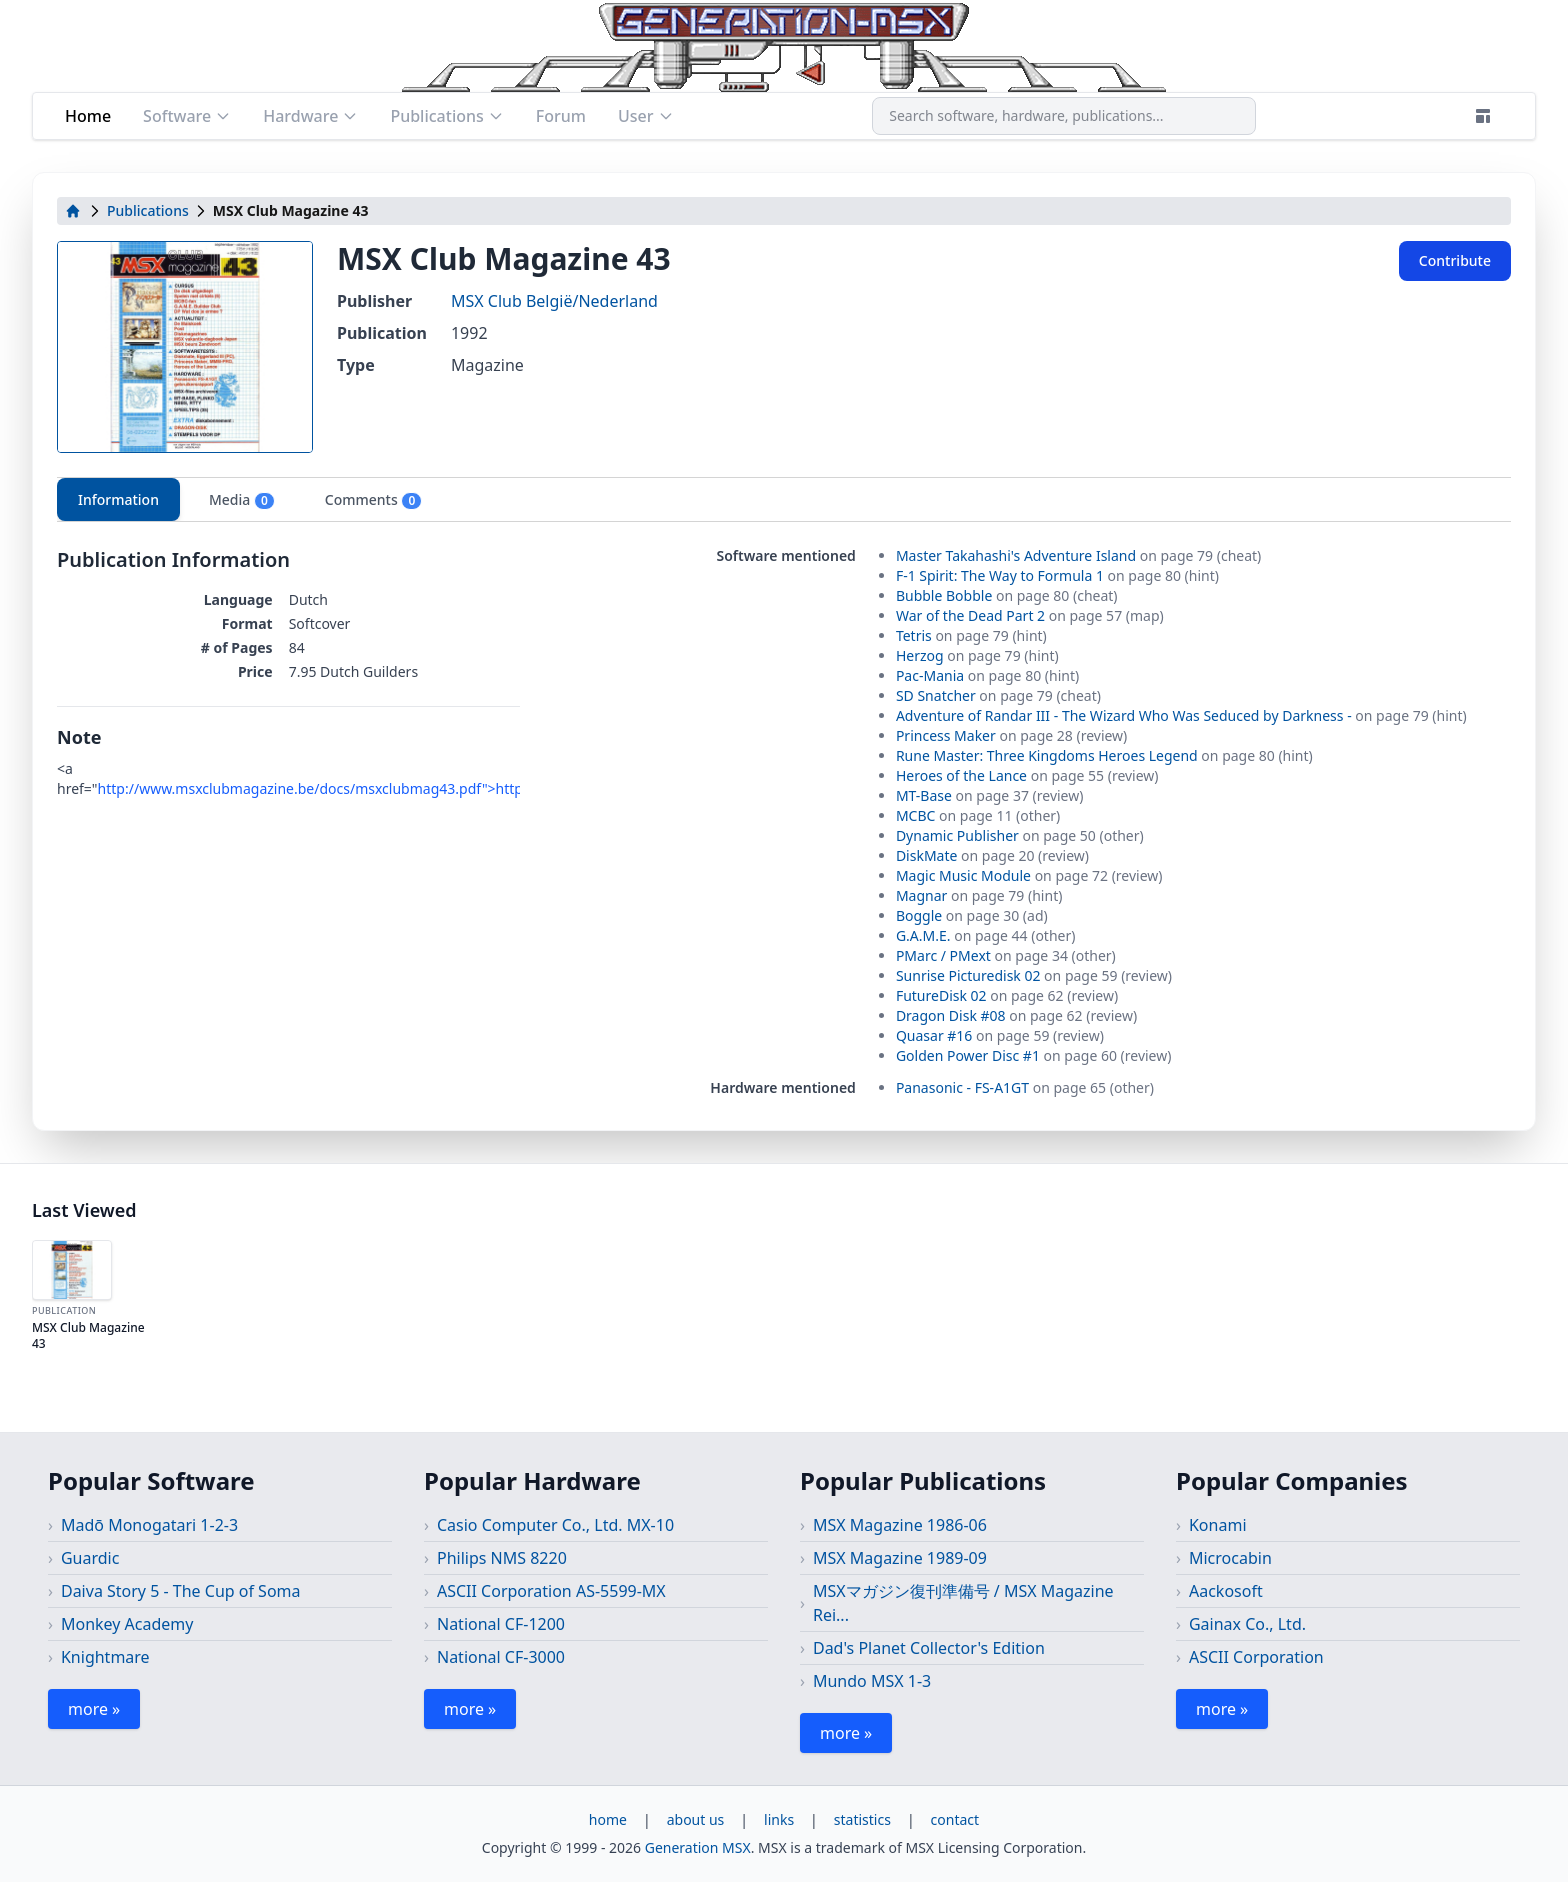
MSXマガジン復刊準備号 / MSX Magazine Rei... (963, 1603)
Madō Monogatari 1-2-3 (149, 1525)
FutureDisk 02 (941, 995)
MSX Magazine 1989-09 (900, 1558)
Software (187, 116)
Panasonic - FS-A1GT (962, 1087)
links (779, 1819)
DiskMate (927, 855)
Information (118, 499)
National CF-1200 (501, 1624)
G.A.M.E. (923, 935)
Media (242, 500)
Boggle (919, 915)
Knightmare (105, 1657)
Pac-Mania (930, 675)
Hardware (310, 116)
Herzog (920, 655)
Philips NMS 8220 (502, 1558)
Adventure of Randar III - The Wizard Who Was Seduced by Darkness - (1124, 715)
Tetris (914, 635)
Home (88, 116)
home (608, 1819)
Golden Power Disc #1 (968, 1055)
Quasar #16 (934, 1035)
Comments (373, 500)
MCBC (916, 815)
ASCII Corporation (1256, 1657)
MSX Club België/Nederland (554, 301)
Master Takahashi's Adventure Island (1016, 555)
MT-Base (924, 795)
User (646, 116)
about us (696, 1819)
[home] (73, 211)
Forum (561, 116)
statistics (862, 1819)
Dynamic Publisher (957, 835)
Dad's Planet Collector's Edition (929, 1648)
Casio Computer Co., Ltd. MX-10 (555, 1525)
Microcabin (1230, 1558)
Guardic (90, 1558)
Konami (1218, 1525)
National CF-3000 (501, 1657)
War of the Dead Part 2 (970, 615)
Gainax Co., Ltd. (1247, 1624)
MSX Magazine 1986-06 (900, 1525)
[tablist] (784, 499)
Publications (446, 116)
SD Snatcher (936, 695)
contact (955, 1819)
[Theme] (1483, 116)
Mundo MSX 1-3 (872, 1681)
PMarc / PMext (943, 955)
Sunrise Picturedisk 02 (968, 975)
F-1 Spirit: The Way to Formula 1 (1000, 575)
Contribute (1455, 260)
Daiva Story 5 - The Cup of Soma (181, 1591)
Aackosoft (1226, 1591)
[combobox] (1064, 116)
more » (94, 1709)
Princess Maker (946, 735)
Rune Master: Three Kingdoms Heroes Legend (1047, 755)
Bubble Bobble (944, 595)
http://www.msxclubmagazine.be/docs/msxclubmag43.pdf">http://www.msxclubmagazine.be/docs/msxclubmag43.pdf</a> (503, 788)
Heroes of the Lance (961, 775)
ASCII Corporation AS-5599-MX (551, 1591)
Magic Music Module (963, 875)
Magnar (921, 895)
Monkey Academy (127, 1624)
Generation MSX (698, 1847)
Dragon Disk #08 (951, 1015)
